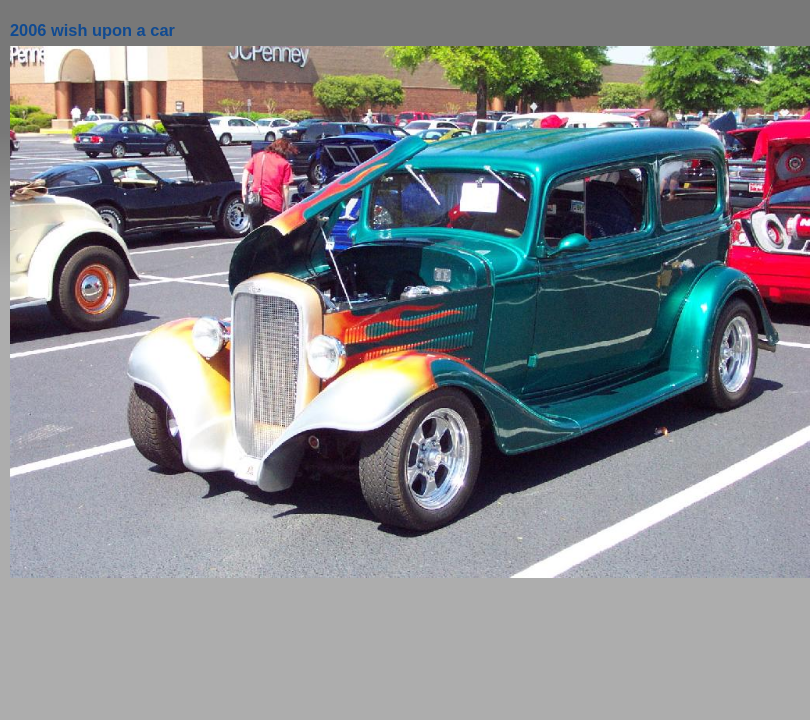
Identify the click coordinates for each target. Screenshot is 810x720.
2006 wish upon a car (92, 30)
